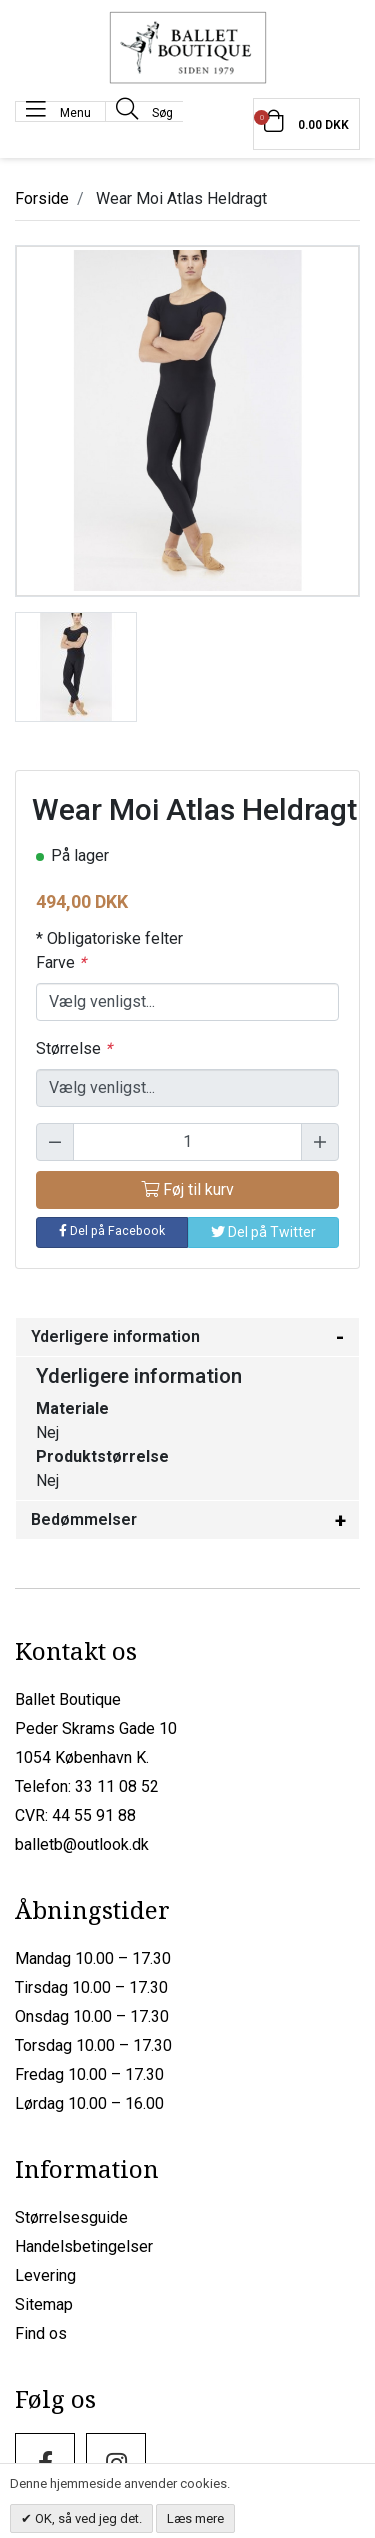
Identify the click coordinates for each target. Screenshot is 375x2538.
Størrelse (74, 1048)
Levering (45, 2275)
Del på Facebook (112, 1230)
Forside (42, 198)
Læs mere (195, 2518)
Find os (41, 2333)
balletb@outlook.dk (82, 1844)
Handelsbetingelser (84, 2246)
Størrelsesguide (71, 2217)
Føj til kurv (187, 1189)
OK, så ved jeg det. (87, 2518)
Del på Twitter (263, 1232)
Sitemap (44, 2304)
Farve (61, 962)
